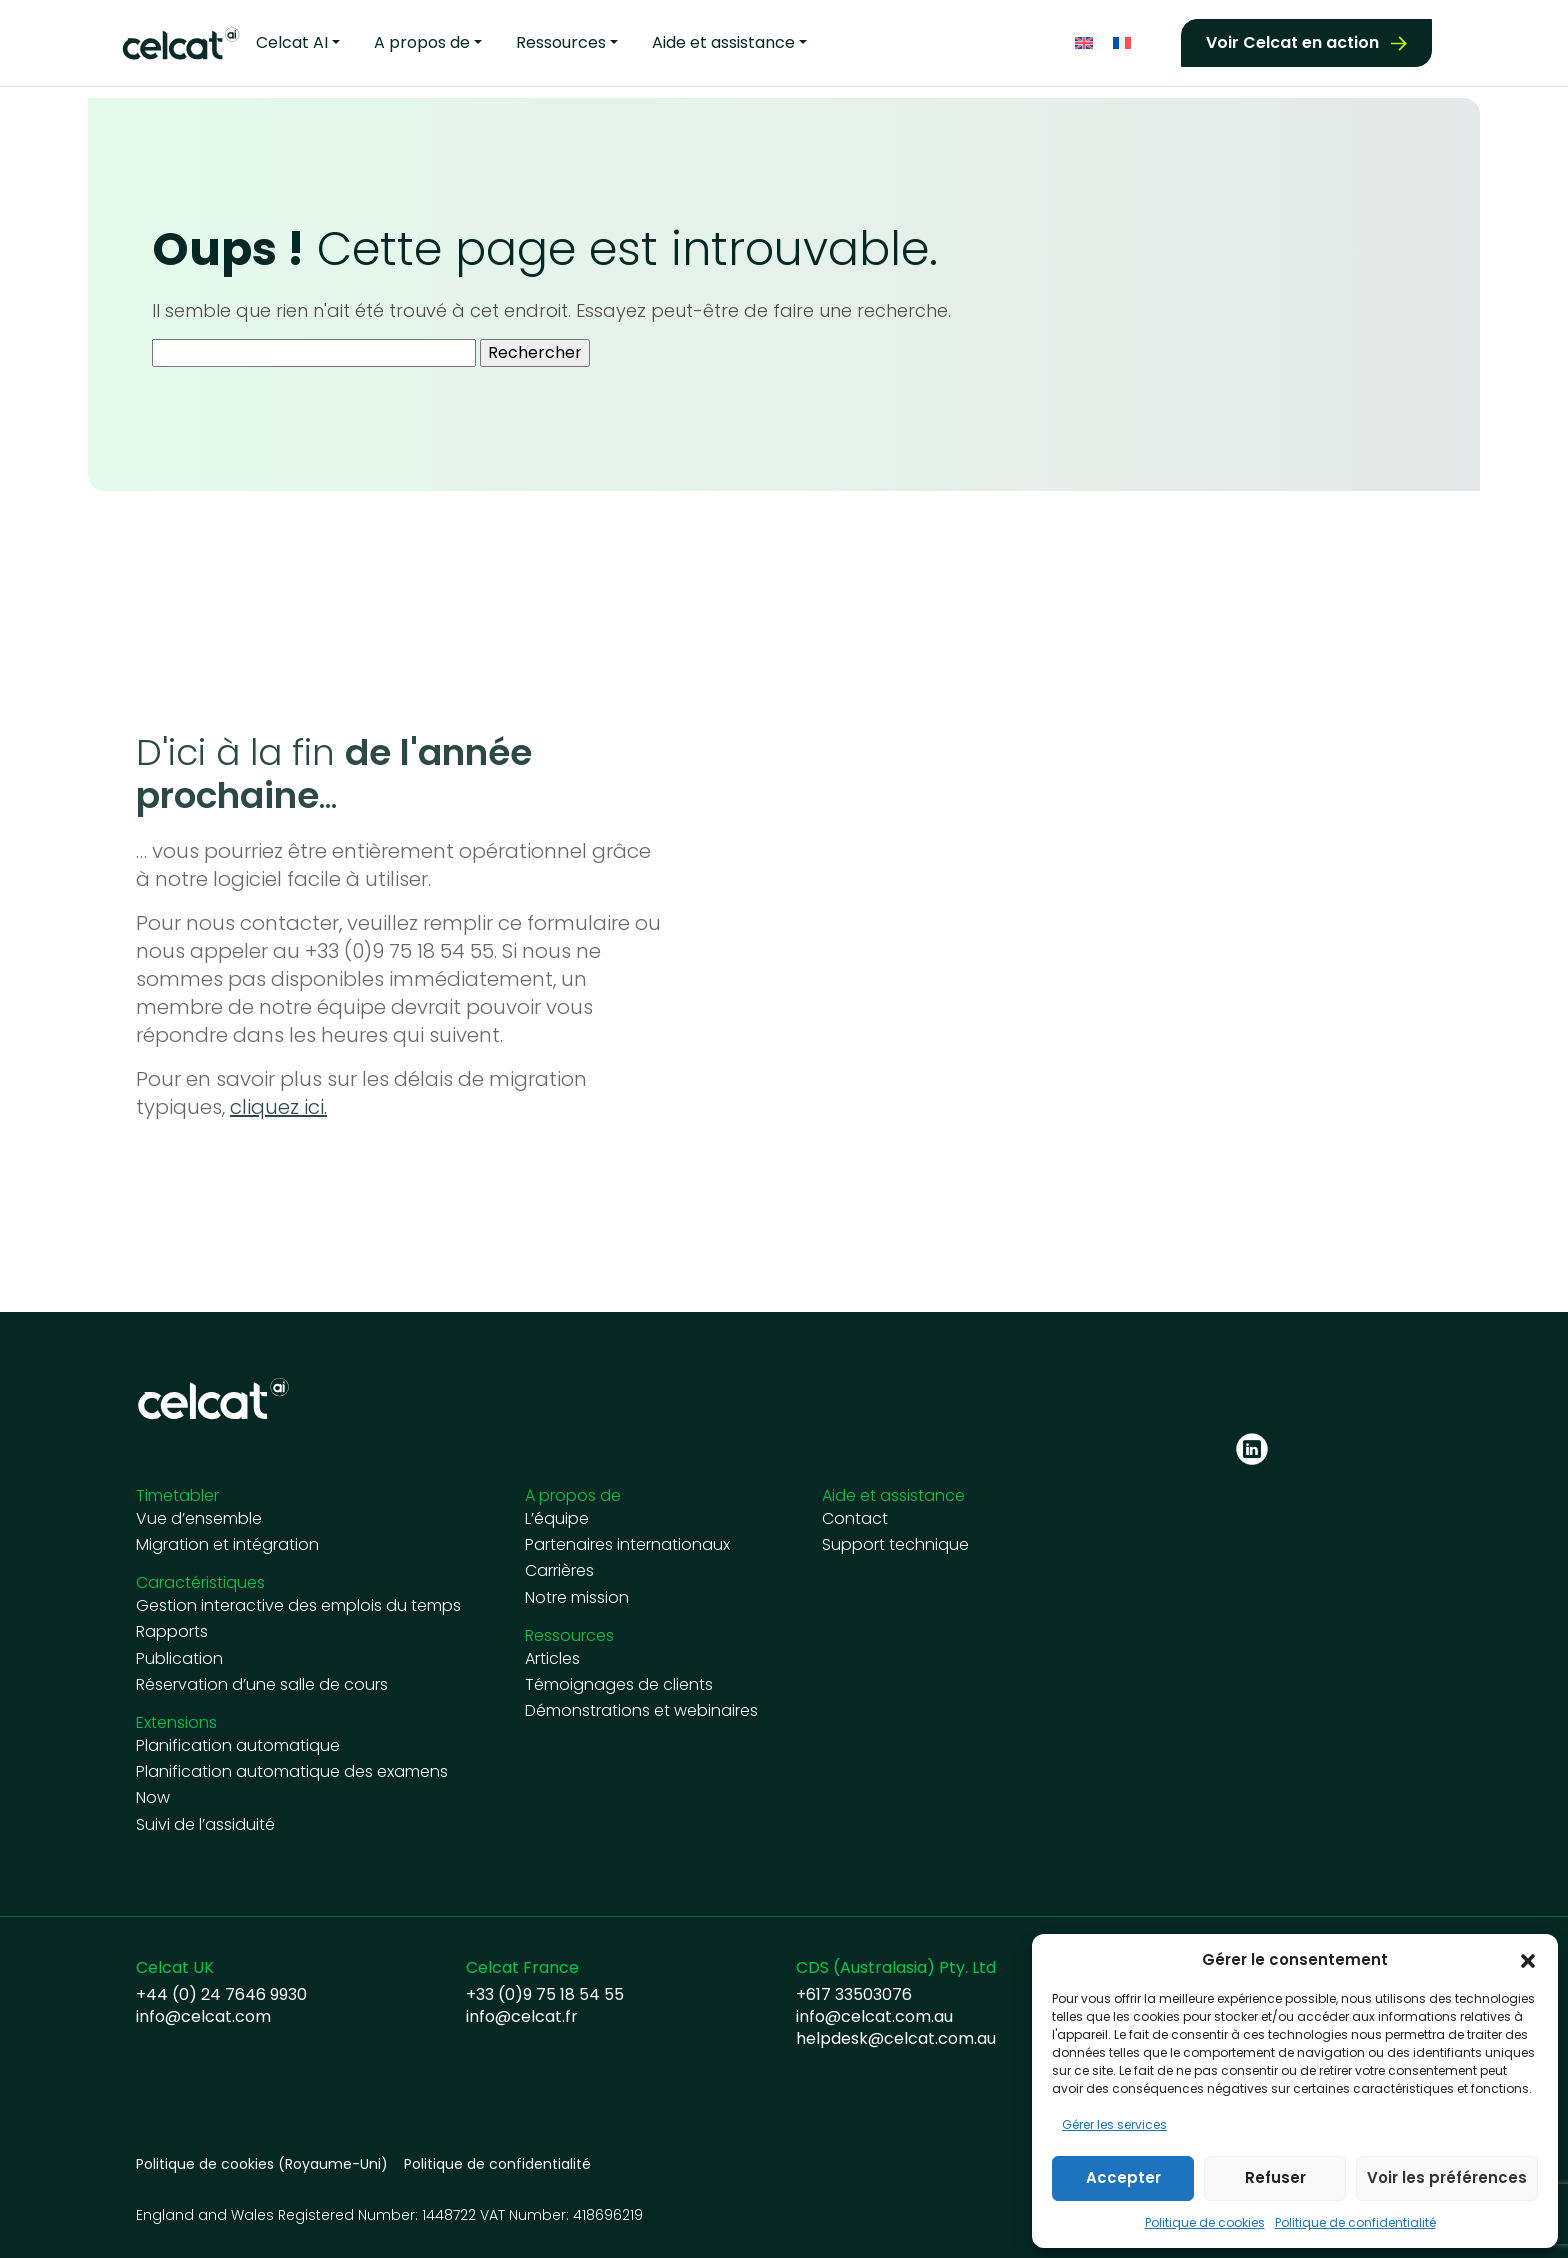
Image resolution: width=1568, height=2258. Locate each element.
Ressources (561, 41)
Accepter (1123, 2177)
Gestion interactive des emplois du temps (298, 1606)
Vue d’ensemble (199, 1519)
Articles (552, 1659)
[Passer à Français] (1122, 40)
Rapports (172, 1632)
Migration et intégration (227, 1545)
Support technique (895, 1545)
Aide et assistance (723, 41)
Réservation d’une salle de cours (262, 1685)
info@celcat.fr (522, 2017)
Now (153, 1798)
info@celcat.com (203, 2017)
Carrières (559, 1571)
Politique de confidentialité (1355, 2222)
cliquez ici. (278, 1107)
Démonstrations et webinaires (641, 1711)
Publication (179, 1659)
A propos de (422, 41)
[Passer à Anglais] (1084, 40)
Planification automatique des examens (292, 1772)
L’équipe (557, 1519)
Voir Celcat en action (1292, 40)
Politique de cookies (1205, 2222)
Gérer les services (1114, 2124)
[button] (1528, 1960)
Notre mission (577, 1598)
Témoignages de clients (619, 1685)
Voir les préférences (1447, 2177)
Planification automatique (238, 1746)
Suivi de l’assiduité (205, 1825)
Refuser (1275, 2177)
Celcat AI (292, 41)
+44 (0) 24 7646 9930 (221, 1995)
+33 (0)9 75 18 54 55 (545, 1995)
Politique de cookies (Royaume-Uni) (262, 2164)
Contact (855, 1519)
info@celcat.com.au (874, 2017)
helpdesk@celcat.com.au (896, 2039)
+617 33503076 (854, 1995)
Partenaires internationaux (627, 1545)
